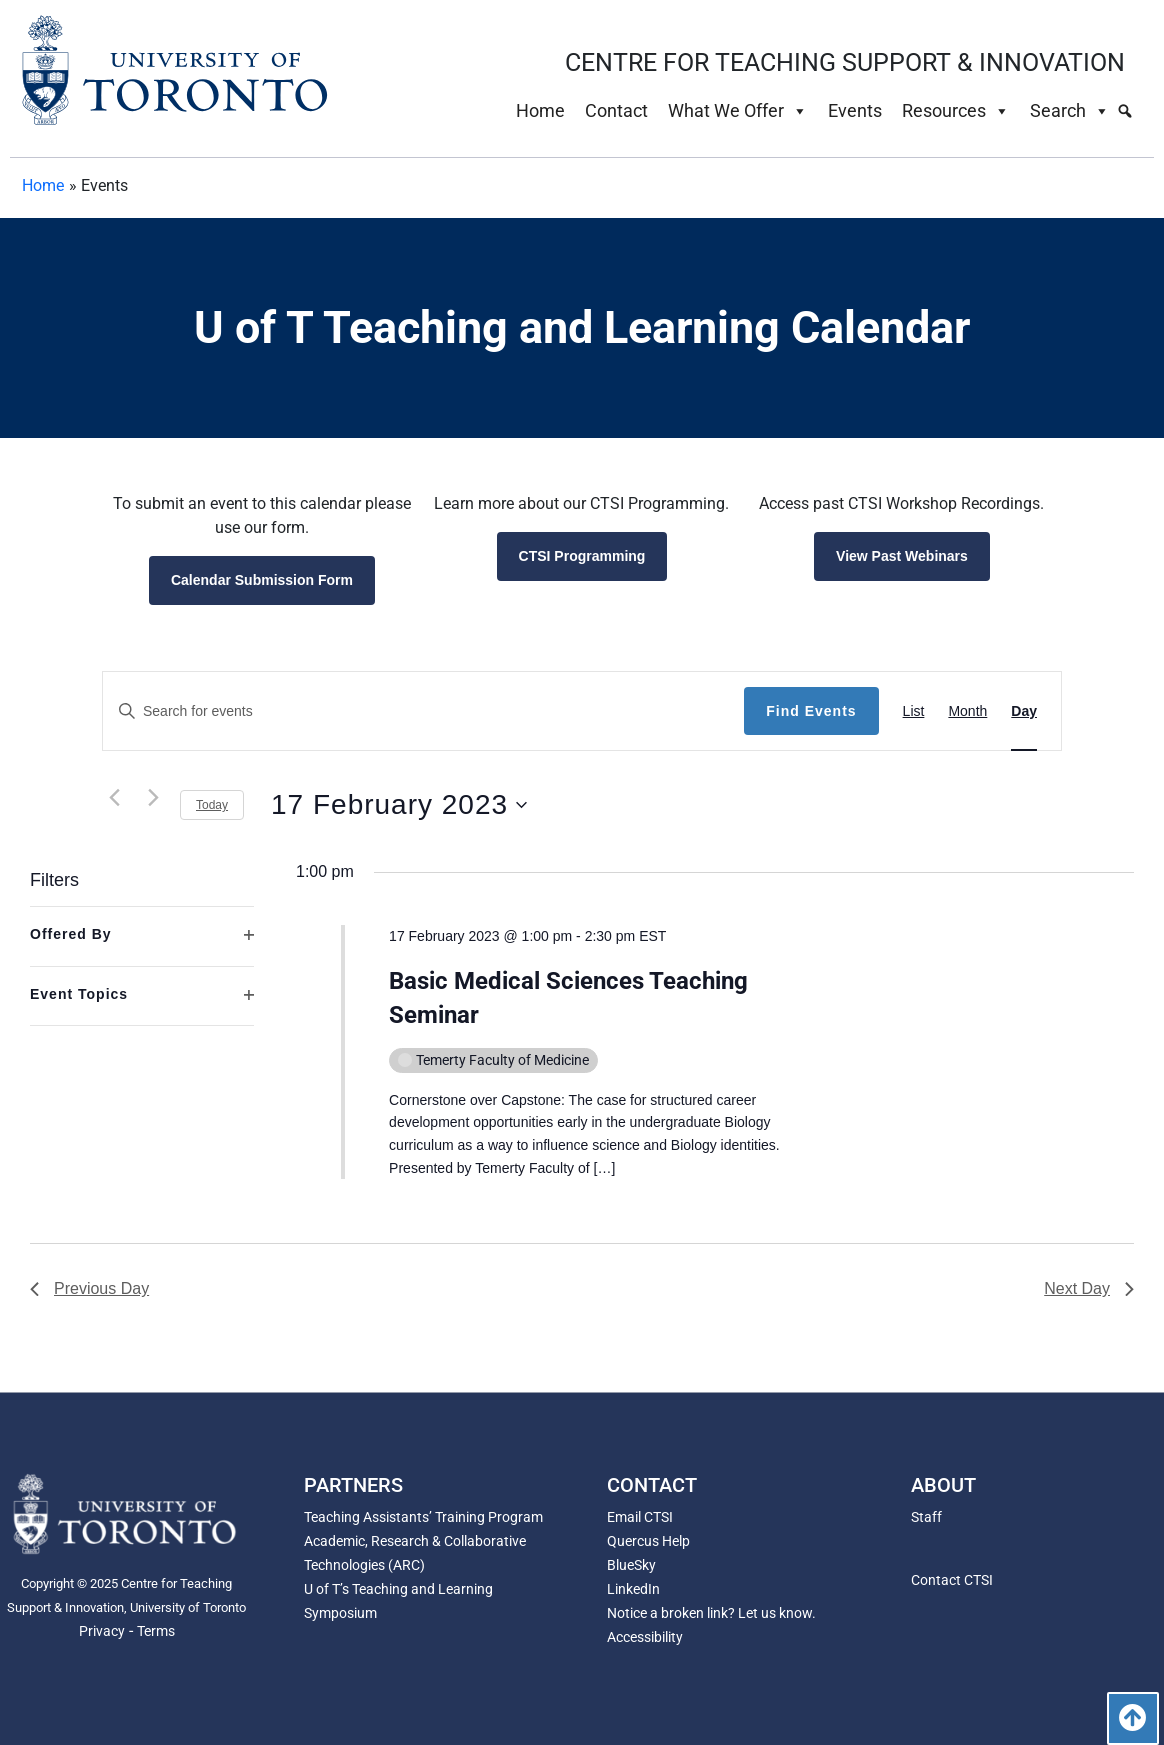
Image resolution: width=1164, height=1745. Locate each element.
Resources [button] (956, 111)
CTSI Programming (582, 556)
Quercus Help (648, 1541)
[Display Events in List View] (914, 711)
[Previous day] (114, 797)
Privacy (102, 1631)
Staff (926, 1517)
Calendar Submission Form (262, 580)
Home (540, 110)
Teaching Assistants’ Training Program (423, 1517)
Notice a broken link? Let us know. (711, 1613)
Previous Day (89, 1288)
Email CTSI (640, 1517)
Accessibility (645, 1637)
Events (855, 110)
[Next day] (153, 797)
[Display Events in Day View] (1024, 711)
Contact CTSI (952, 1580)
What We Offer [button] (738, 111)
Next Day (1089, 1288)
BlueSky (631, 1565)
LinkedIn (633, 1589)
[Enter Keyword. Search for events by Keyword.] (423, 711)
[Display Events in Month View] (967, 711)
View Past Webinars (902, 556)
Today (212, 805)
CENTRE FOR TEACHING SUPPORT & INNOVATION (845, 62)
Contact (616, 110)
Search (1070, 111)
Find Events (811, 711)
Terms (156, 1631)
